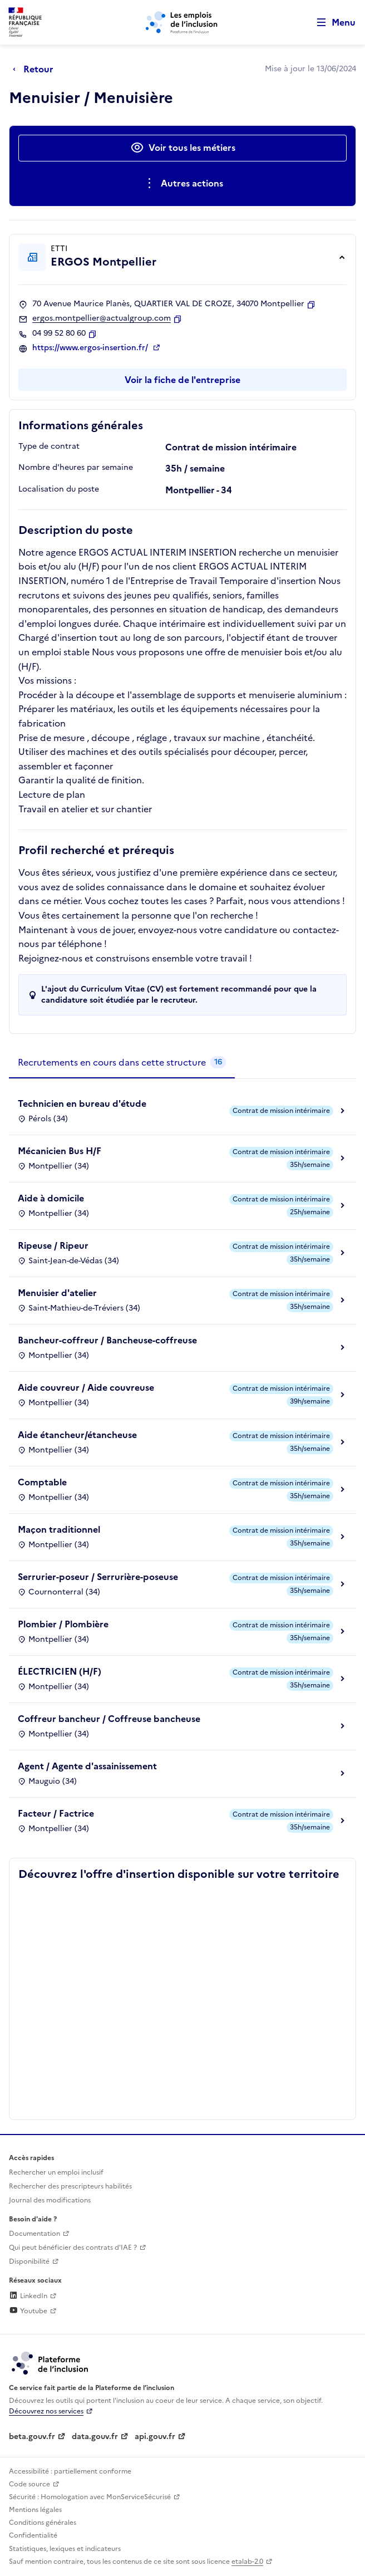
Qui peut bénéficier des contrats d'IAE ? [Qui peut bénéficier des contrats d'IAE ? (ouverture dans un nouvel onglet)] (73, 2248)
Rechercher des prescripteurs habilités (70, 2186)
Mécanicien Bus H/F (59, 1150)
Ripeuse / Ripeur (53, 1245)
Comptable (42, 1482)
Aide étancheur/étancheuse (77, 1434)
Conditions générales (42, 2523)
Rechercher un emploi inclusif (56, 2172)
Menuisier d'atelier (57, 1292)
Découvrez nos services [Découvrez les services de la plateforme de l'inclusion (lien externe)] (46, 2411)
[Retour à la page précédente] (36, 69)
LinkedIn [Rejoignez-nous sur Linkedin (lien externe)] (28, 2296)
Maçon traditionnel (59, 1529)
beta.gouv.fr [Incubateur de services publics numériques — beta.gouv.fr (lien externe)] (32, 2436)
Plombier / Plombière (63, 1624)
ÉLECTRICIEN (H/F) (59, 1671)
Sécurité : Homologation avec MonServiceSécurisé (90, 2497)
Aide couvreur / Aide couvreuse (86, 1387)
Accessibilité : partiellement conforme (70, 2471)
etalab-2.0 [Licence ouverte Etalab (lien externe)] (247, 2562)
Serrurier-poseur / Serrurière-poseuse (98, 1576)
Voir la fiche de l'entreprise (182, 379)
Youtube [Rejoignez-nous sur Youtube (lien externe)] (28, 2311)
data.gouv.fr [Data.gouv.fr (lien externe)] (95, 2436)
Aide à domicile (51, 1198)
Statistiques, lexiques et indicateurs (65, 2549)
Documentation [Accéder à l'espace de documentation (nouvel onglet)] (34, 2234)
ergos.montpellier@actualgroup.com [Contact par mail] (101, 318)
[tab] (122, 1062)
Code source (29, 2484)
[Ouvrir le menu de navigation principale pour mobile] (331, 23)
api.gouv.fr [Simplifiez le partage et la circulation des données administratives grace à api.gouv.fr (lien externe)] (155, 2436)
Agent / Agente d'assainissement (87, 1766)
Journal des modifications (50, 2200)
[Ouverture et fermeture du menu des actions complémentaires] (183, 183)
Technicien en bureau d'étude (82, 1103)
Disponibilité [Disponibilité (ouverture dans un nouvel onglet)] (29, 2261)
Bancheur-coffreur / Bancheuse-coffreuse (107, 1340)
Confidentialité (33, 2535)
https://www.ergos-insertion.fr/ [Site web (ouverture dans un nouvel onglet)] (91, 348)
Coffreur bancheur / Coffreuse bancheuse (109, 1718)
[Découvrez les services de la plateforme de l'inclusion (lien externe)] (50, 2362)
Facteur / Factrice (56, 1813)
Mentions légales (35, 2510)
